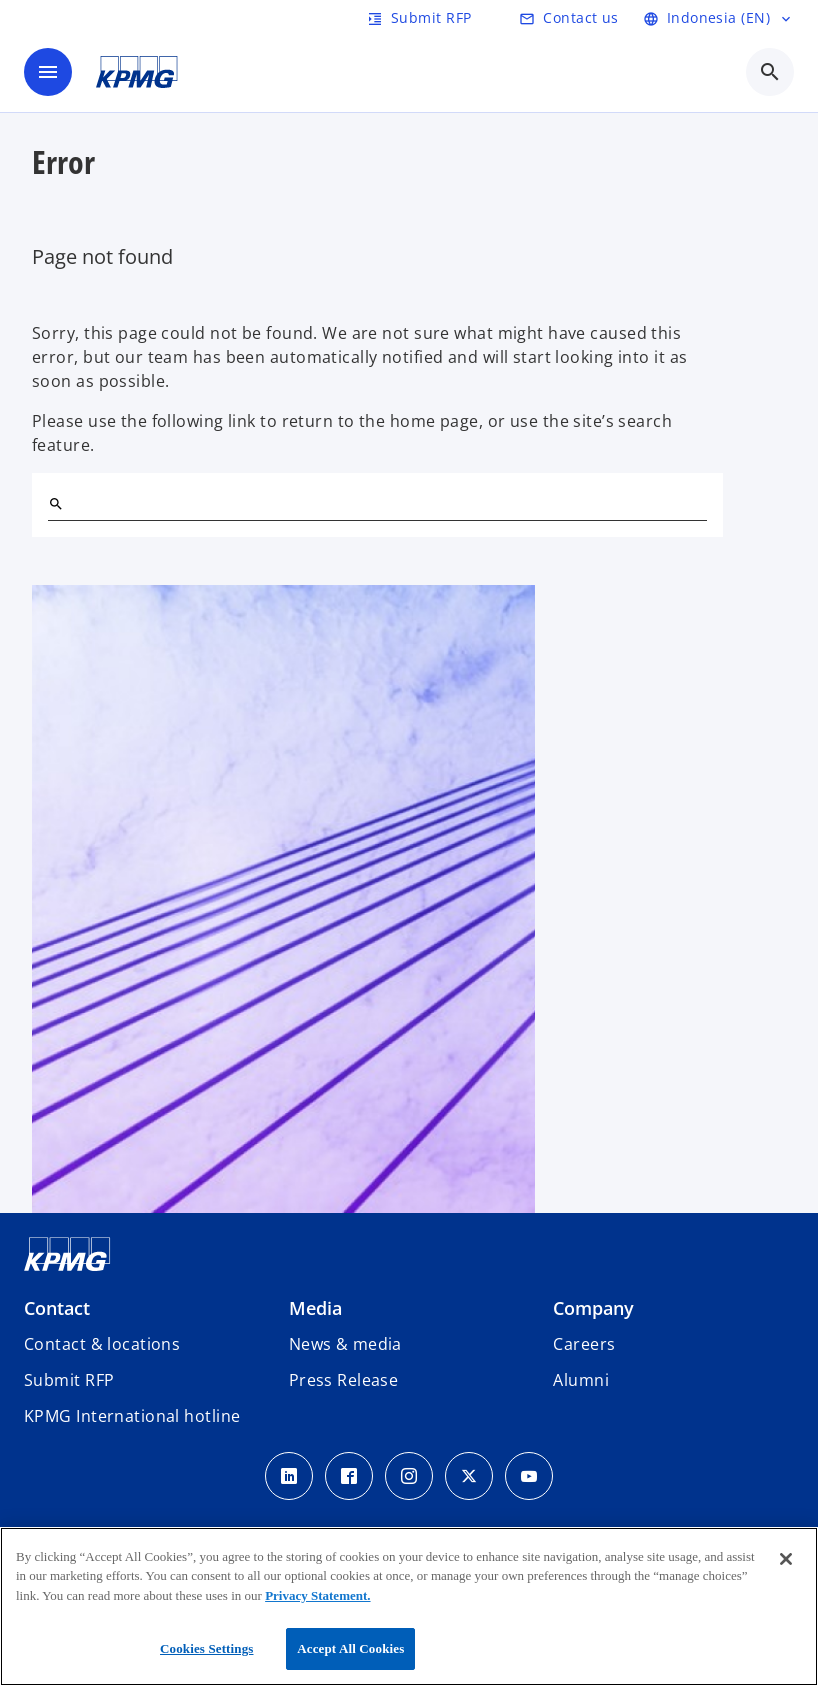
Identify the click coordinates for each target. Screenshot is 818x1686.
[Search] (56, 504)
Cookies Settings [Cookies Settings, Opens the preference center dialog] (206, 1648)
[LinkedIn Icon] (289, 1476)
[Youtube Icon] (529, 1476)
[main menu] (48, 72)
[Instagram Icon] (409, 1476)
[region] (409, 1606)
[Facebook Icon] (349, 1476)
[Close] (786, 1559)
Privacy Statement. (317, 1595)
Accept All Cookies (350, 1648)
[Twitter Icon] (469, 1476)
